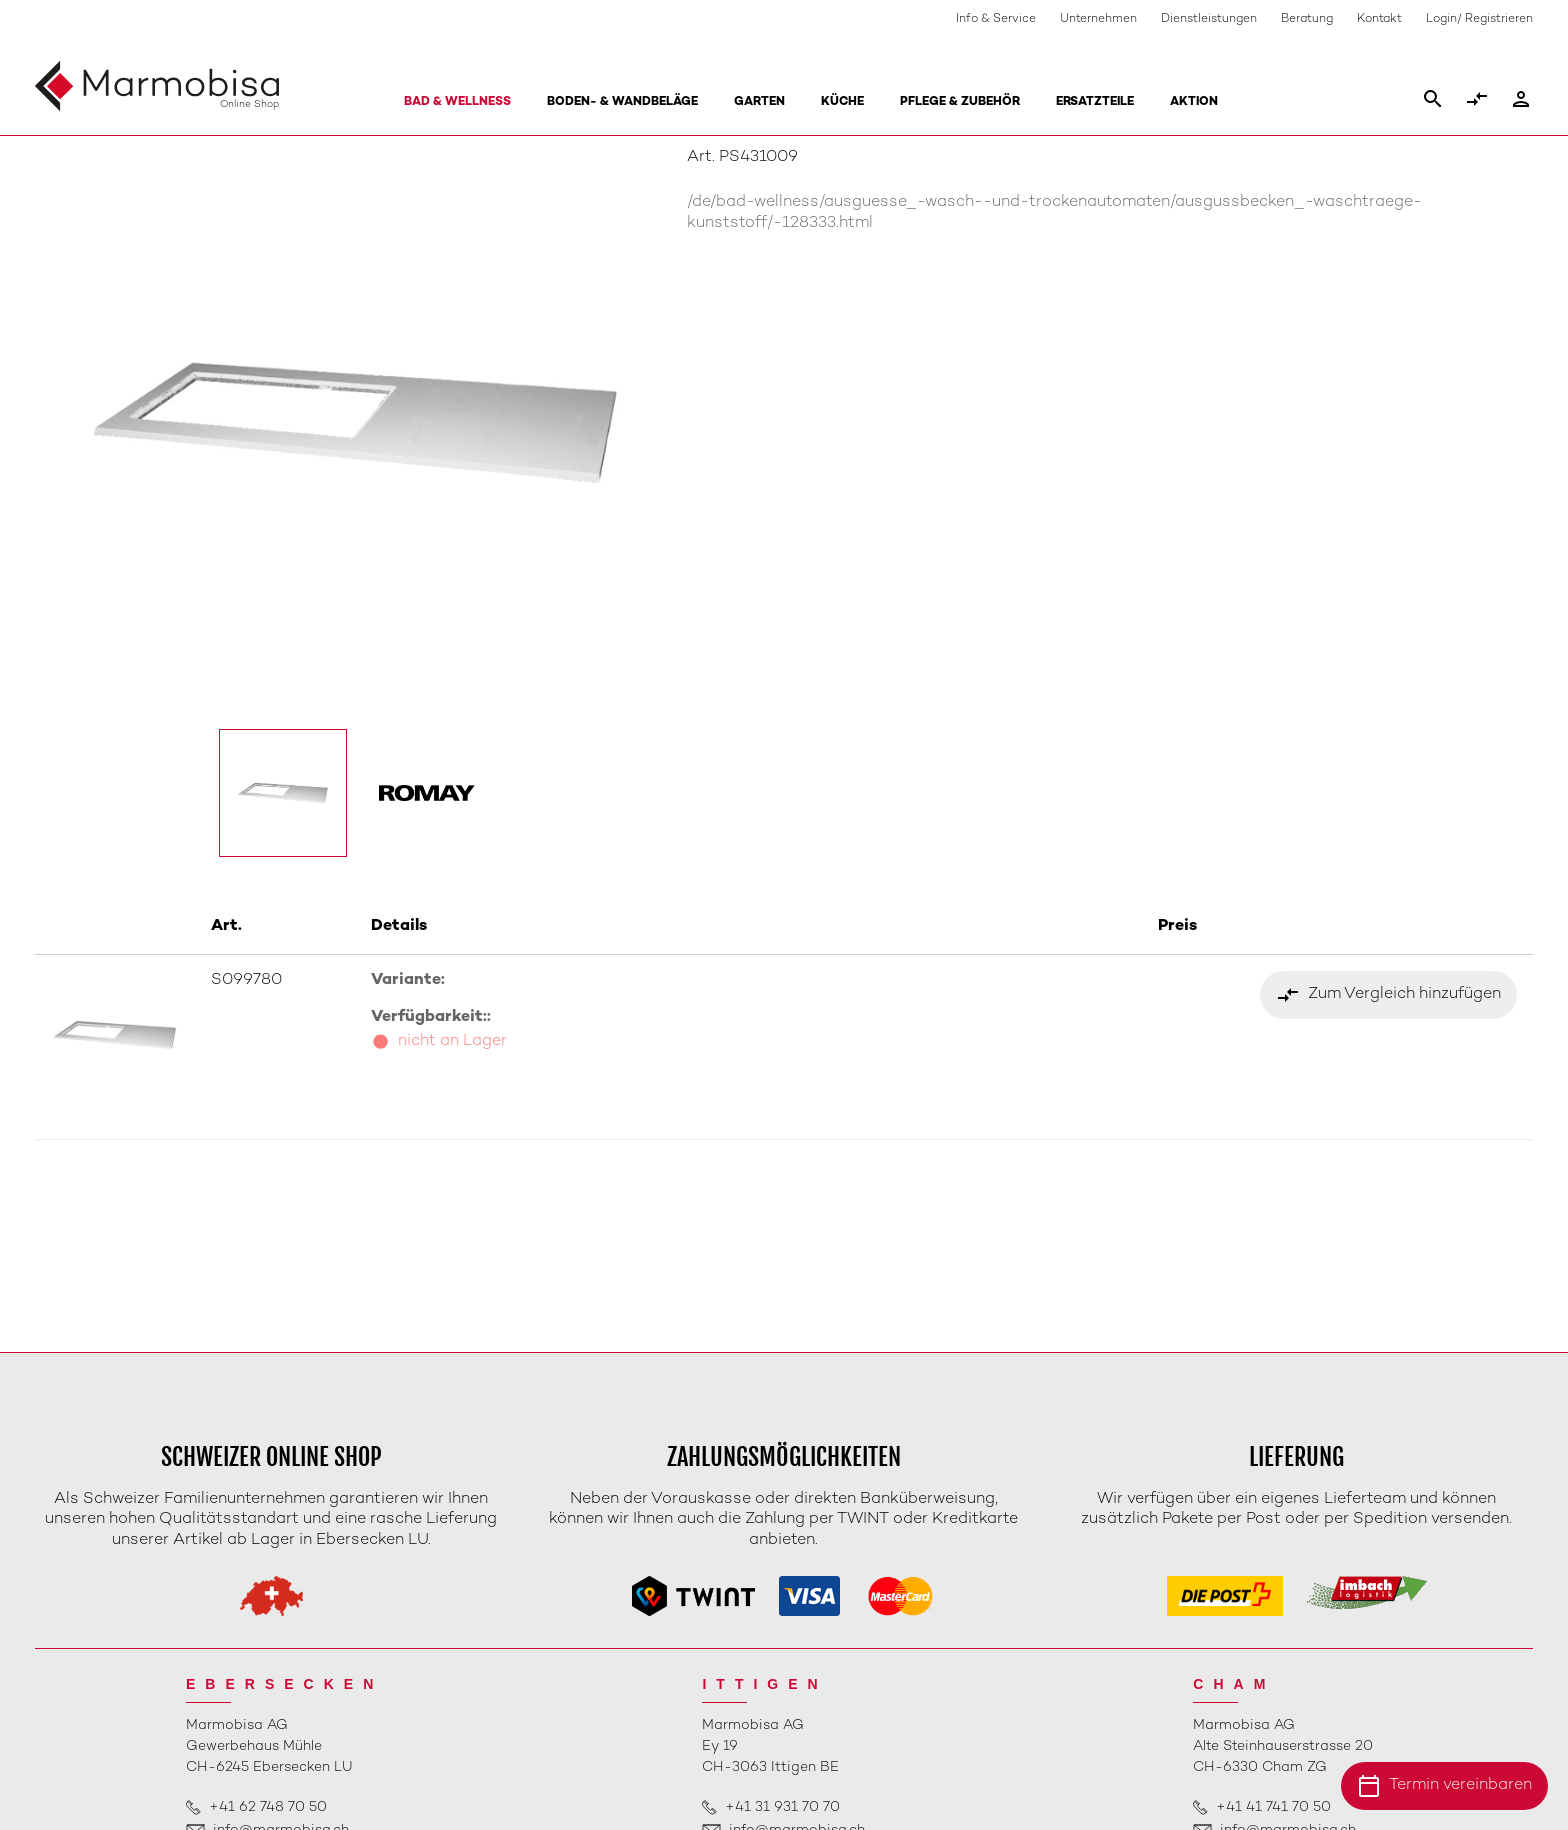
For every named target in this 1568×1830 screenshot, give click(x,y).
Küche (842, 102)
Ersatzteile (1095, 102)
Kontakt (1379, 19)
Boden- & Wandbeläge (622, 102)
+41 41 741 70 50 (1273, 1807)
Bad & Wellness (457, 102)
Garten (759, 102)
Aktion (1194, 102)
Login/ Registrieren (1479, 19)
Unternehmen (1098, 19)
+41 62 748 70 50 (268, 1807)
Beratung (1307, 19)
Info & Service (996, 19)
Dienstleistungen (1209, 19)
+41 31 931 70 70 (782, 1807)
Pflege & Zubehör (960, 102)
